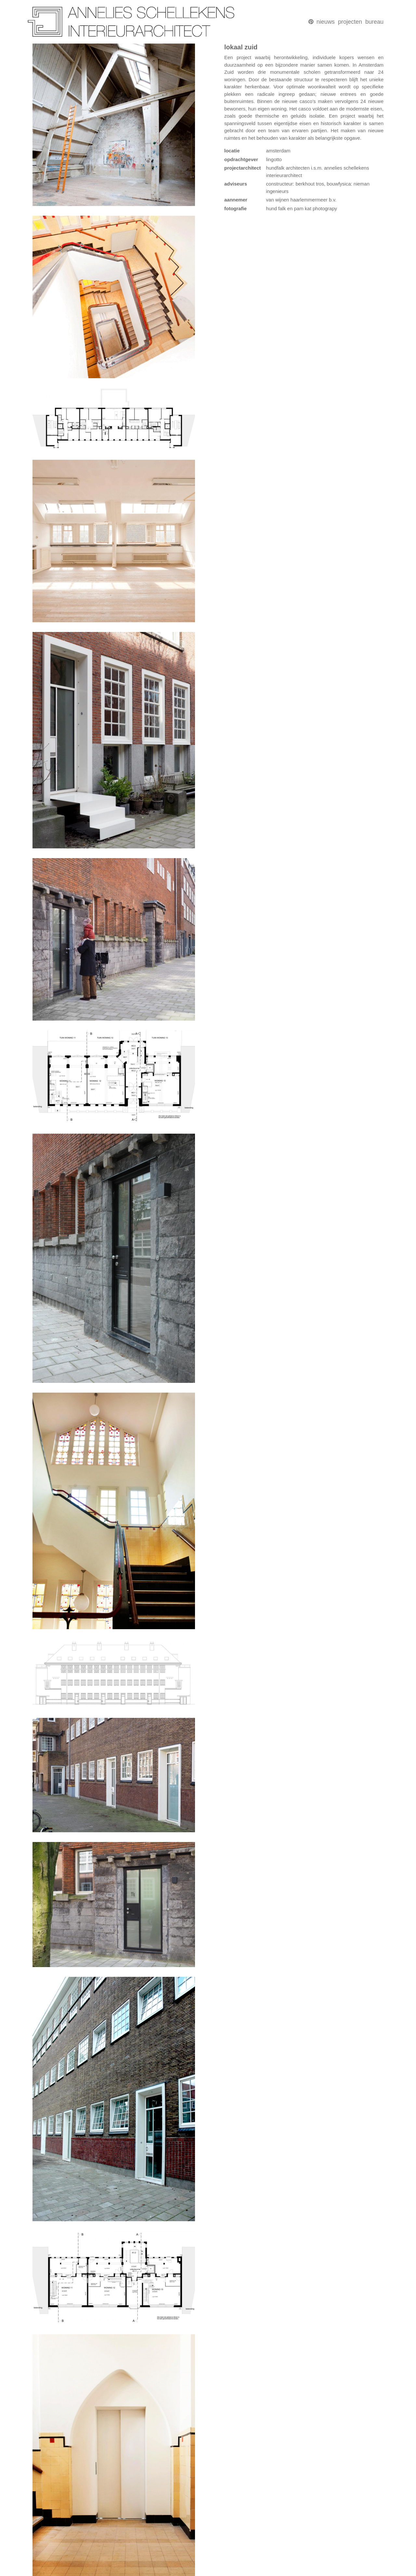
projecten (350, 22)
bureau (374, 22)
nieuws (326, 22)
